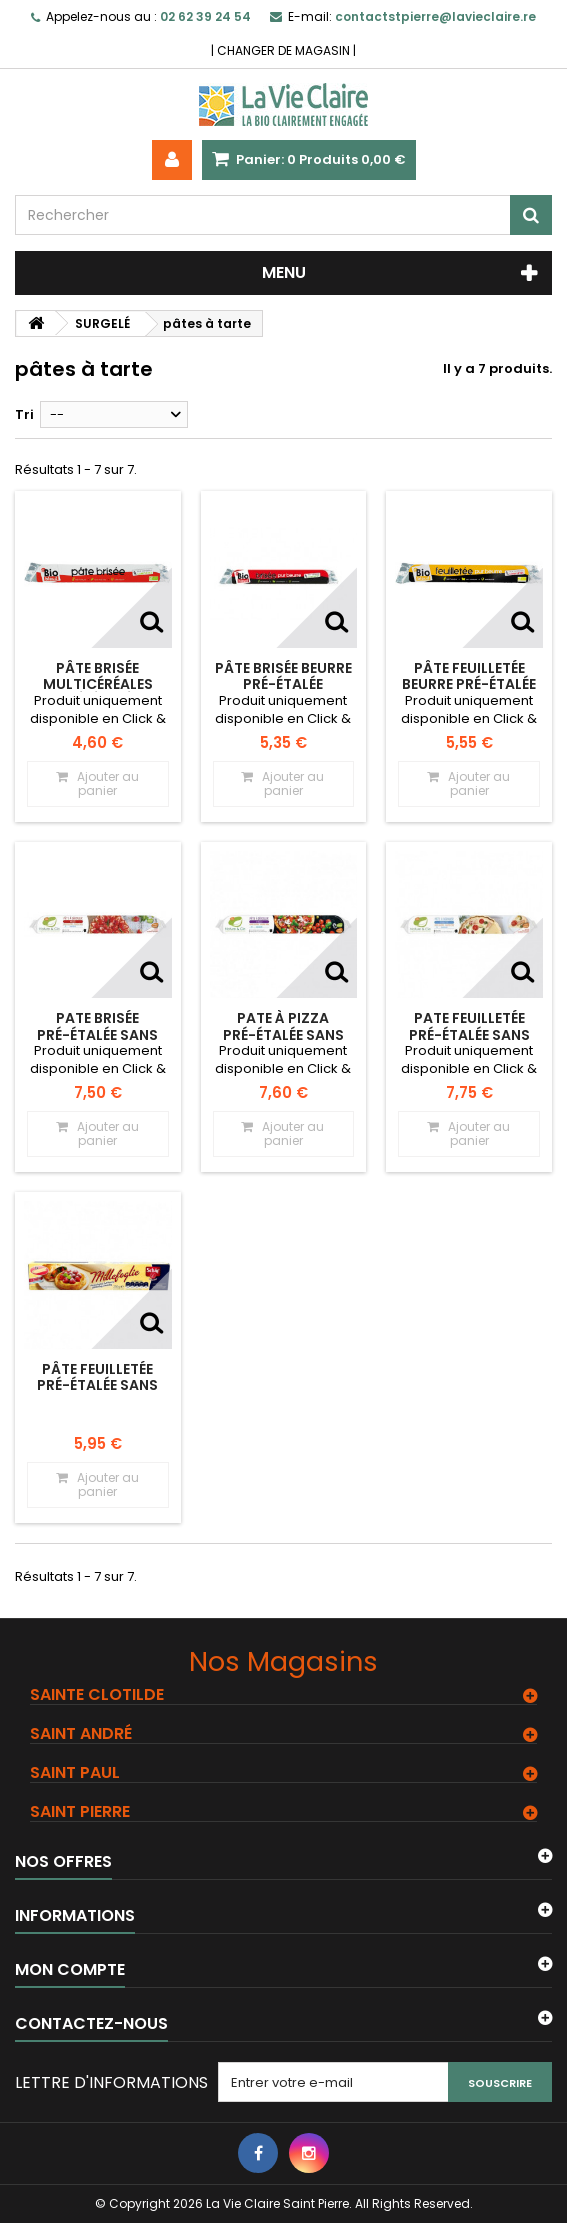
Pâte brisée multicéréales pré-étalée (98, 684)
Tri (24, 414)
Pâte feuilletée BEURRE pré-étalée (469, 676)
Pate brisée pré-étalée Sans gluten (97, 1034)
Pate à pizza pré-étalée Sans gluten (283, 1034)
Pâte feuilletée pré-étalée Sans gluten (97, 1385)
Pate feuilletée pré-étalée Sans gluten (469, 1034)
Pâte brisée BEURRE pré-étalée (283, 676)
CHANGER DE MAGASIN (283, 50)
